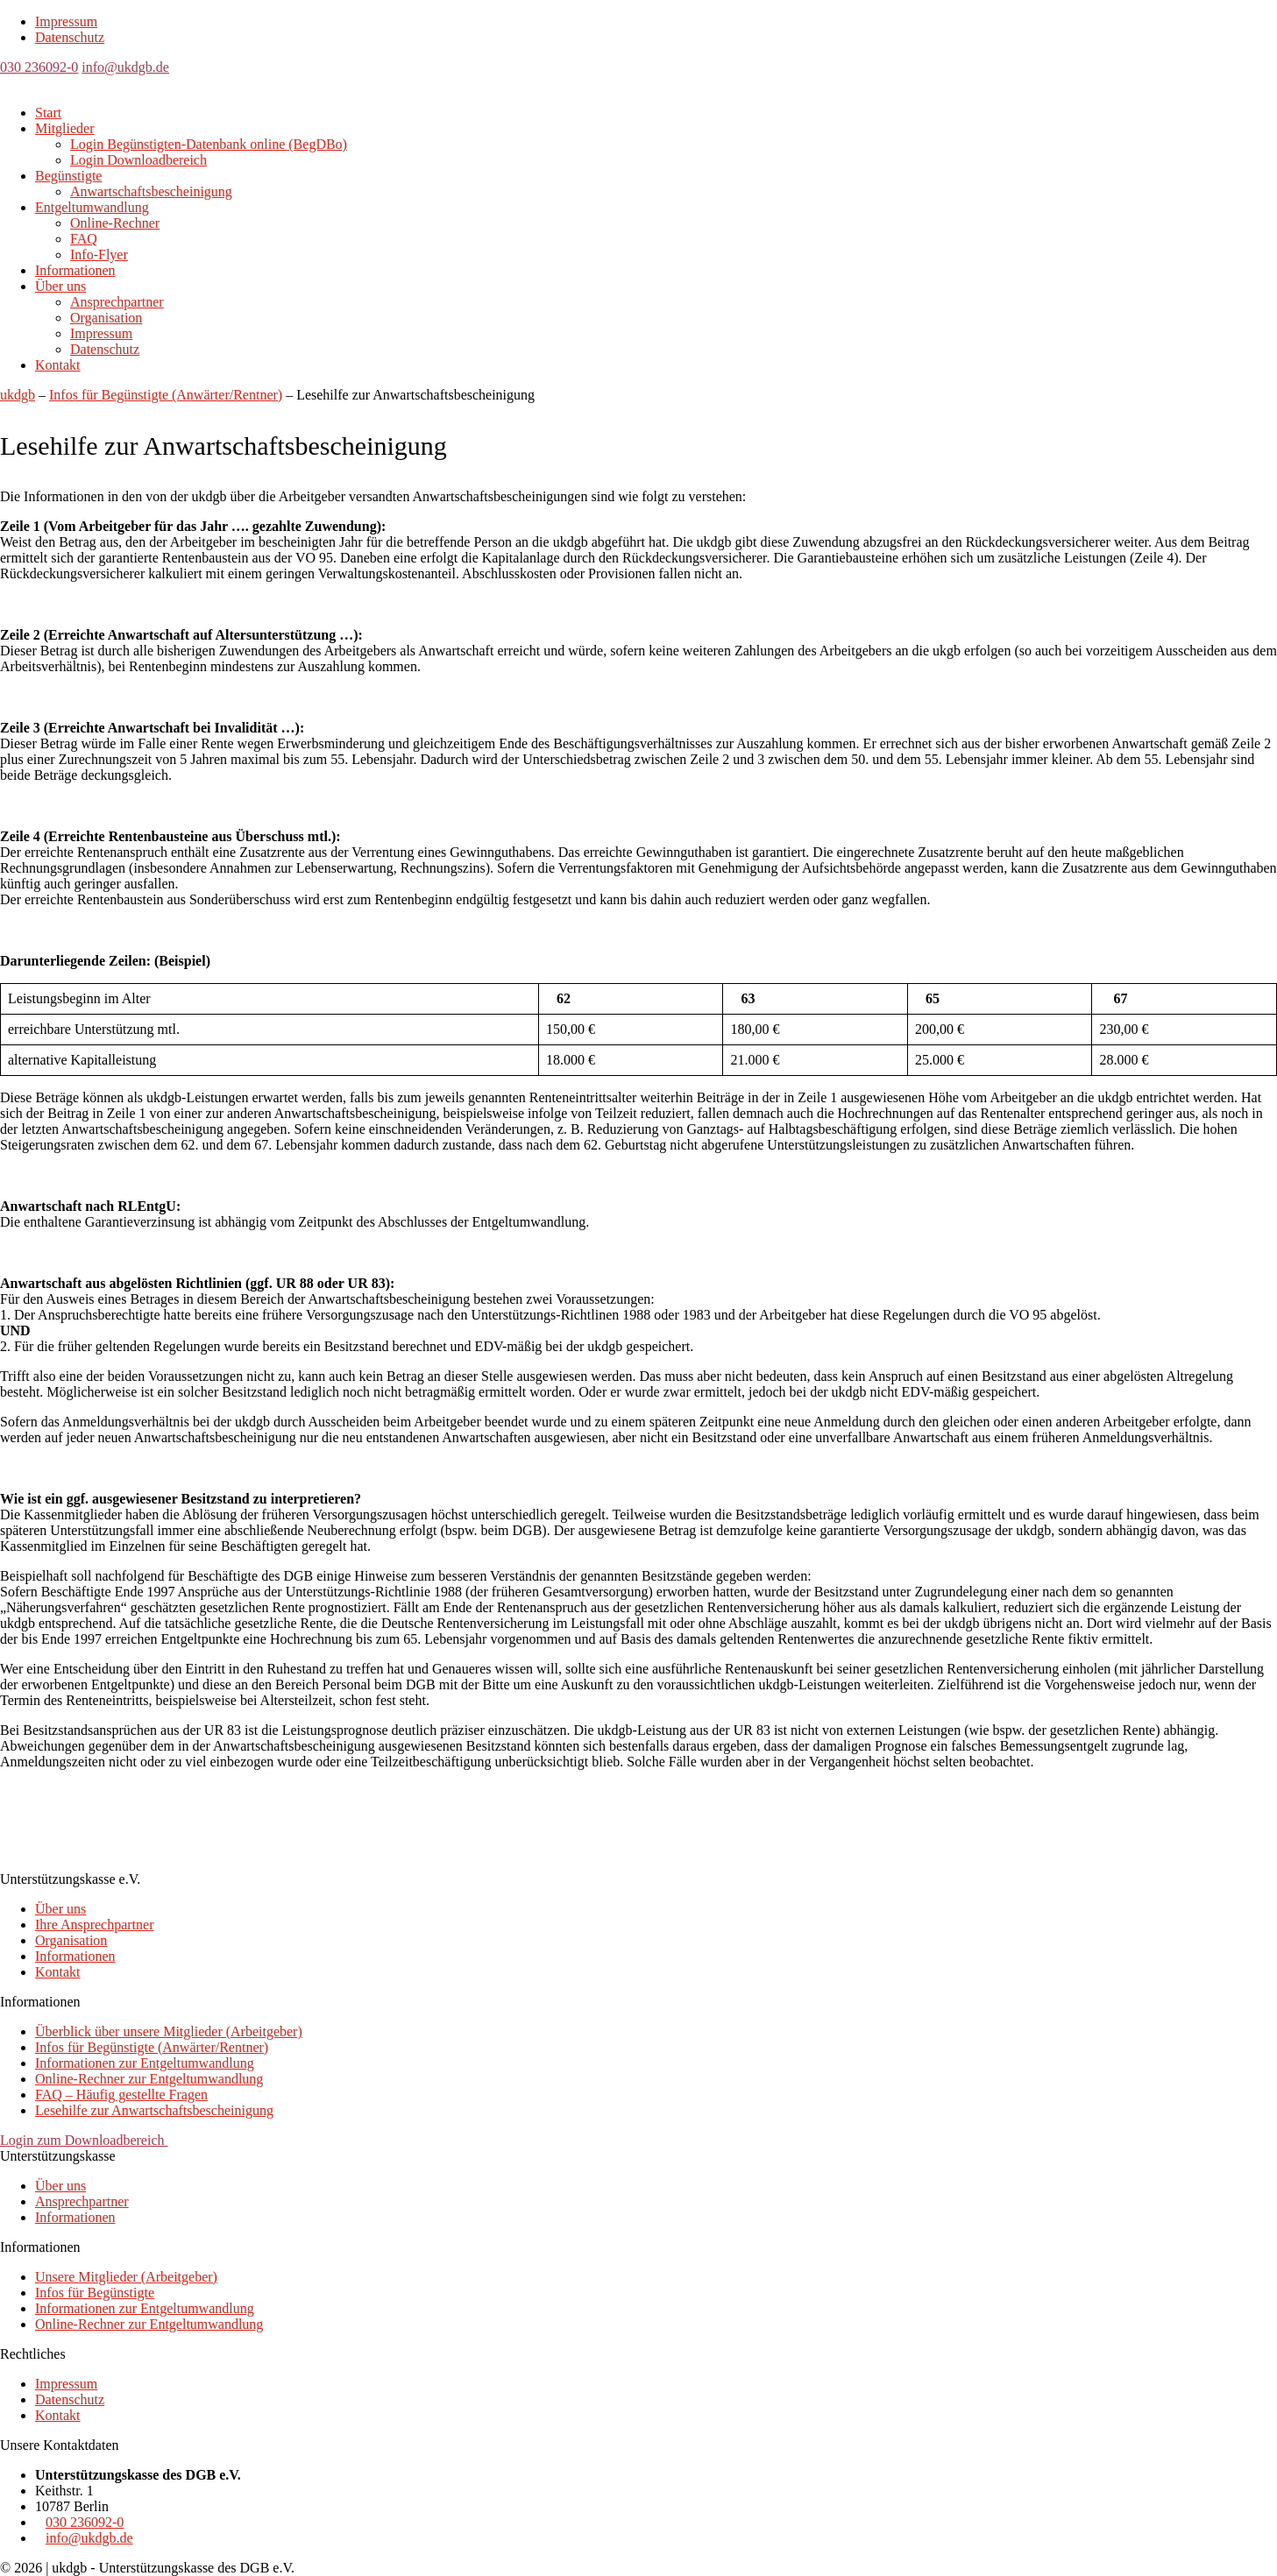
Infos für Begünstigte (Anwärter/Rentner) (151, 2047)
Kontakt (58, 364)
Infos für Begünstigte (94, 2292)
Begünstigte (68, 175)
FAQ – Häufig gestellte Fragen (121, 2094)
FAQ (83, 238)
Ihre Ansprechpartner (94, 1924)
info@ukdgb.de (125, 67)
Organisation (106, 317)
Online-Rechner (115, 223)
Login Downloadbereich (138, 159)
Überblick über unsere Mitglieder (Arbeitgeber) (168, 2031)
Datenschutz (69, 37)
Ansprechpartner (117, 301)
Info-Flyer (99, 254)
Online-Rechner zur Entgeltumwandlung (149, 2078)
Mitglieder (65, 128)
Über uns (60, 286)
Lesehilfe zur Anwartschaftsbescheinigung (154, 2110)
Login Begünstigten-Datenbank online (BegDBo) (208, 144)
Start (48, 112)
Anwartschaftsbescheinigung (151, 191)
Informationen (75, 270)
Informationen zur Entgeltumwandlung (144, 2063)
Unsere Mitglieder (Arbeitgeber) (126, 2276)
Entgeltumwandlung (92, 207)
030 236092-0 (39, 67)
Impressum (66, 21)
